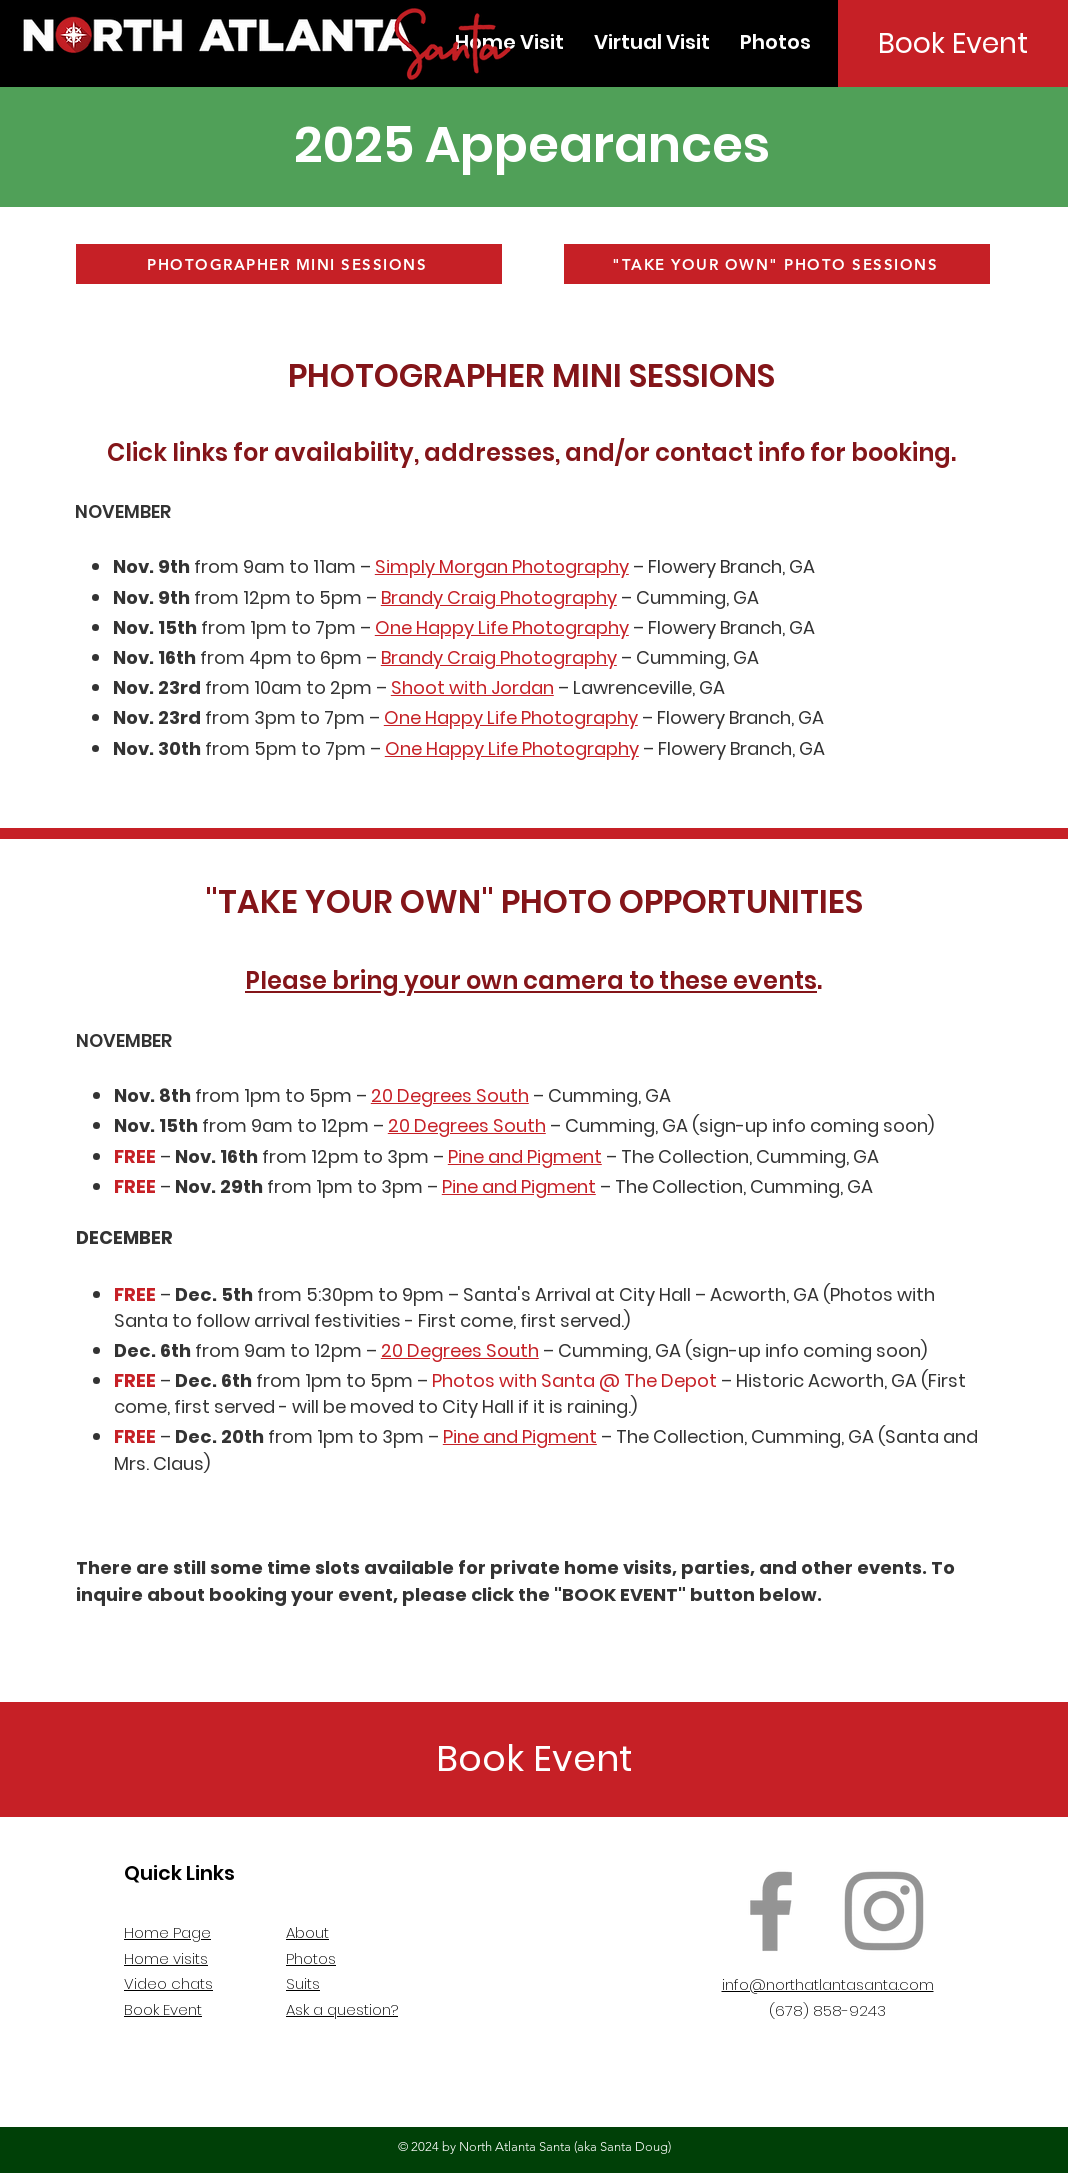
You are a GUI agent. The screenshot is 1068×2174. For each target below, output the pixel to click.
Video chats (168, 1983)
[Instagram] (884, 1911)
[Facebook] (771, 1911)
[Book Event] (953, 43)
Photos (311, 1958)
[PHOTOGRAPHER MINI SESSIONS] (289, 264)
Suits (303, 1983)
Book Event (163, 2009)
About (307, 1932)
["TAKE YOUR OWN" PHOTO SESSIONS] (777, 264)
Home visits (166, 1958)
